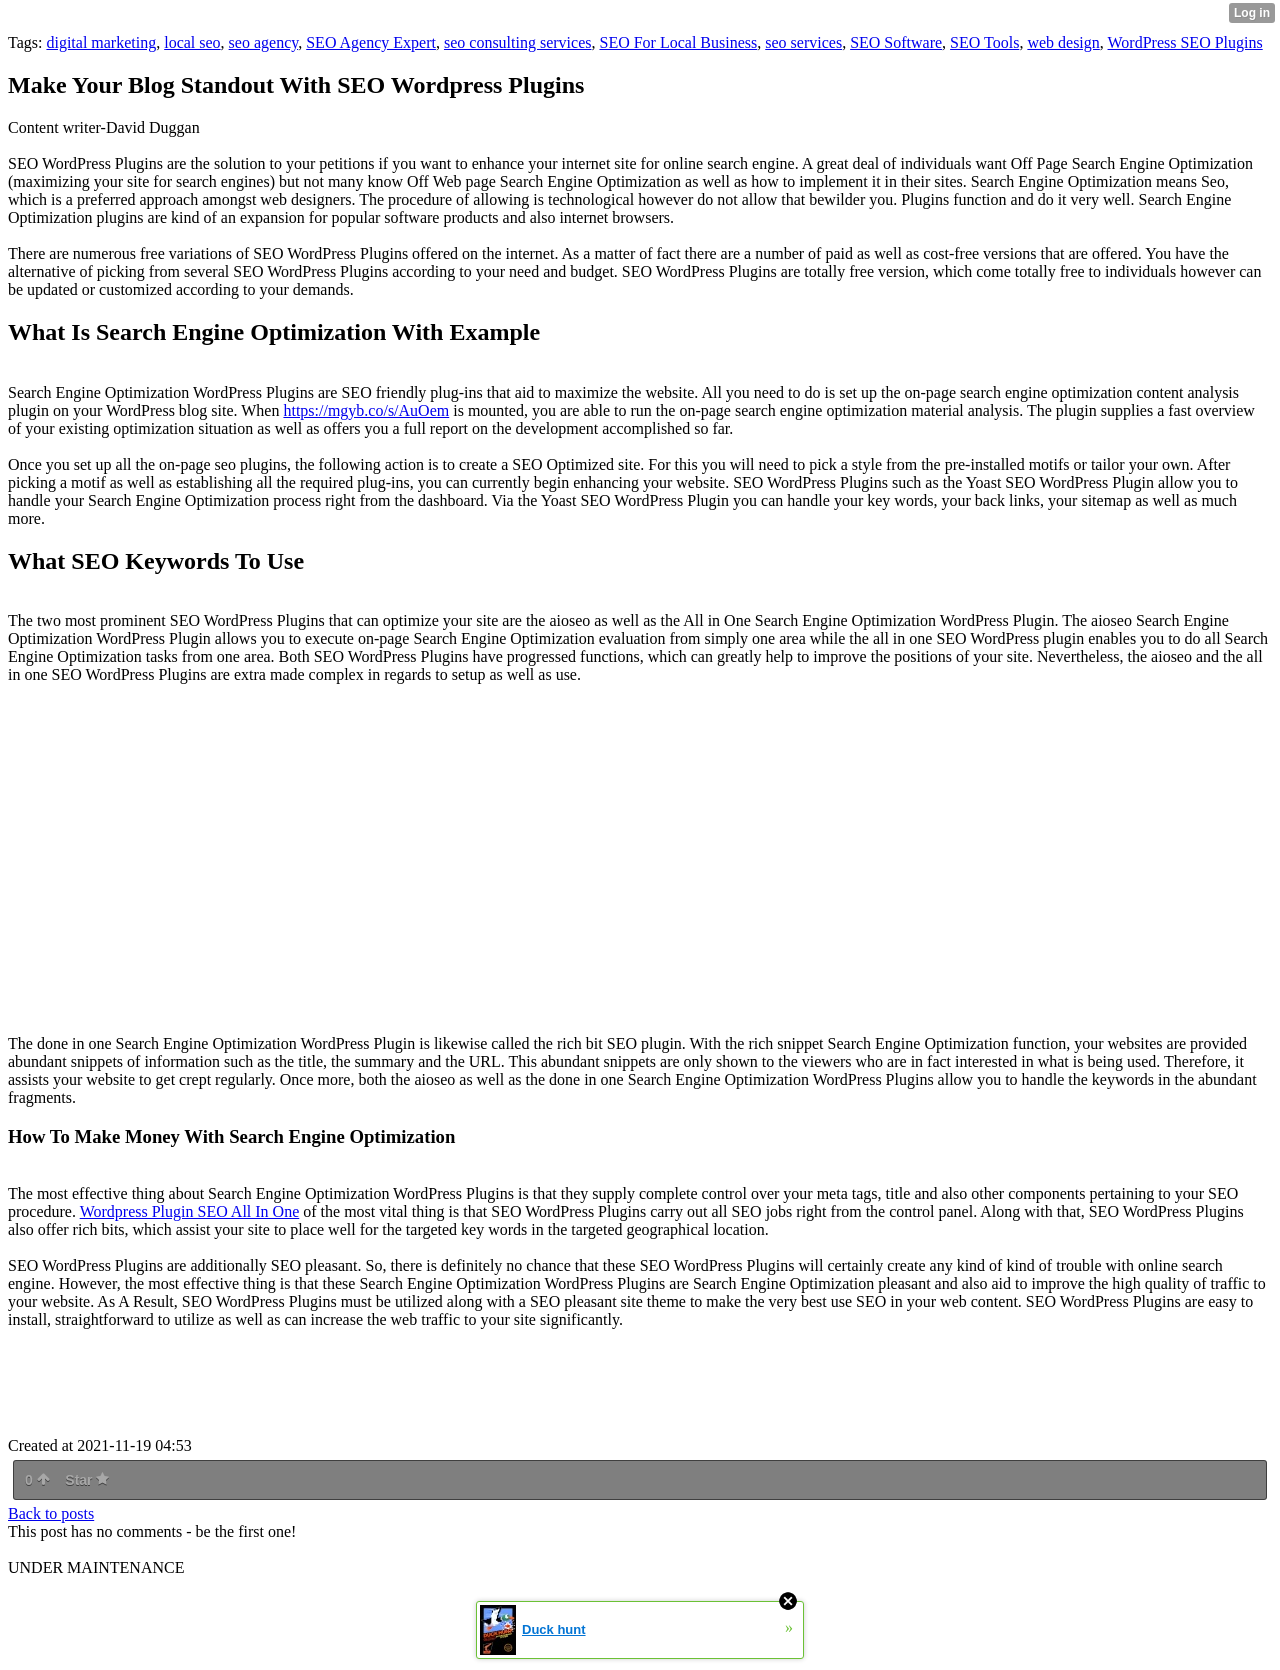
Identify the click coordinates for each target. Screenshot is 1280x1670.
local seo (192, 42)
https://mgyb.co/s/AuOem (366, 410)
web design (1063, 42)
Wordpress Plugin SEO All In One (190, 1211)
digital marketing (101, 42)
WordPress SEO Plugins (1185, 42)
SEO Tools (984, 42)
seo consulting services (518, 42)
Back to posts (51, 1513)
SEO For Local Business (678, 42)
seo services (803, 42)
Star (87, 1480)
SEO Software (896, 42)
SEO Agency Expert (371, 42)
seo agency (264, 42)
